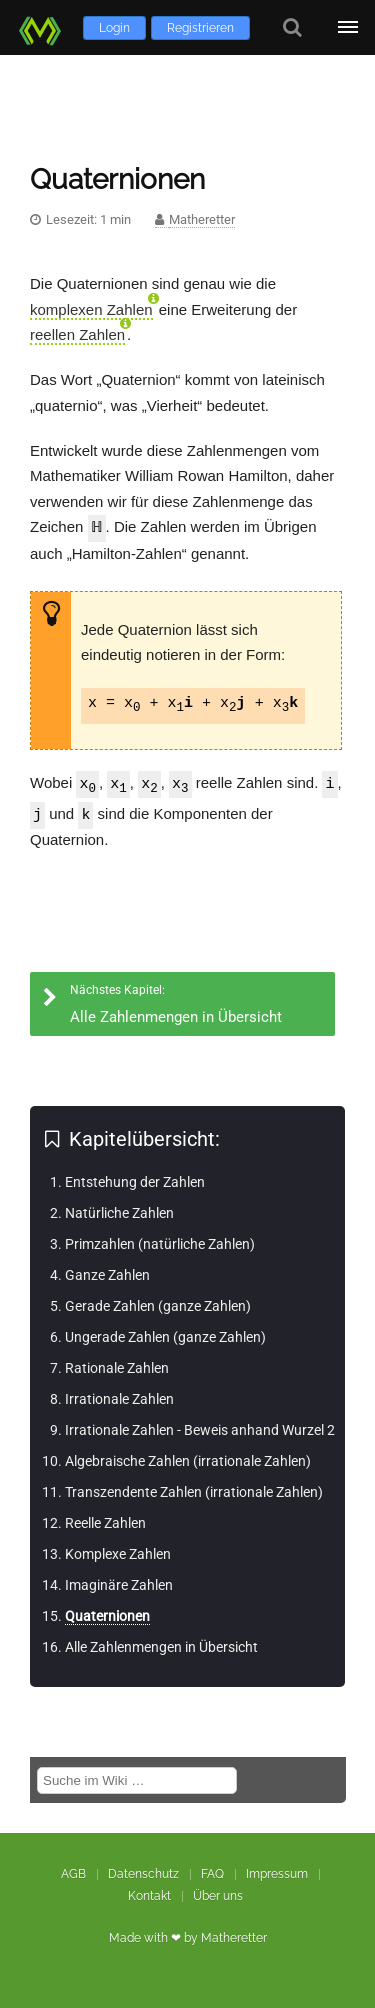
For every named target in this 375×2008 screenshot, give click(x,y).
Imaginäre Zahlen (119, 1584)
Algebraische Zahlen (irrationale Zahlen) (188, 1460)
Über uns (218, 1895)
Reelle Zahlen (105, 1522)
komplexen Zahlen (91, 309)
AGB (73, 1873)
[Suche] (292, 27)
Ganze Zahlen (107, 1274)
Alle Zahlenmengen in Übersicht (161, 1646)
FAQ (212, 1873)
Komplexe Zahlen (118, 1553)
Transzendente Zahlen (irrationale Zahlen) (194, 1491)
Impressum (277, 1873)
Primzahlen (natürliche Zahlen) (160, 1243)
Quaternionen (107, 1615)
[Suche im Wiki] (137, 1779)
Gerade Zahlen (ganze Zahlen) (158, 1305)
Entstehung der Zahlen (135, 1181)
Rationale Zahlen (117, 1367)
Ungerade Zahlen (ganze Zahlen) (165, 1336)
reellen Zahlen (77, 334)
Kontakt (149, 1895)
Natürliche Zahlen (119, 1212)
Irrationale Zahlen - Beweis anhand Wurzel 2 (200, 1429)
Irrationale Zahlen (119, 1398)
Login (114, 28)
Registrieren (200, 28)
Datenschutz (143, 1873)
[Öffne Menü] (347, 27)
